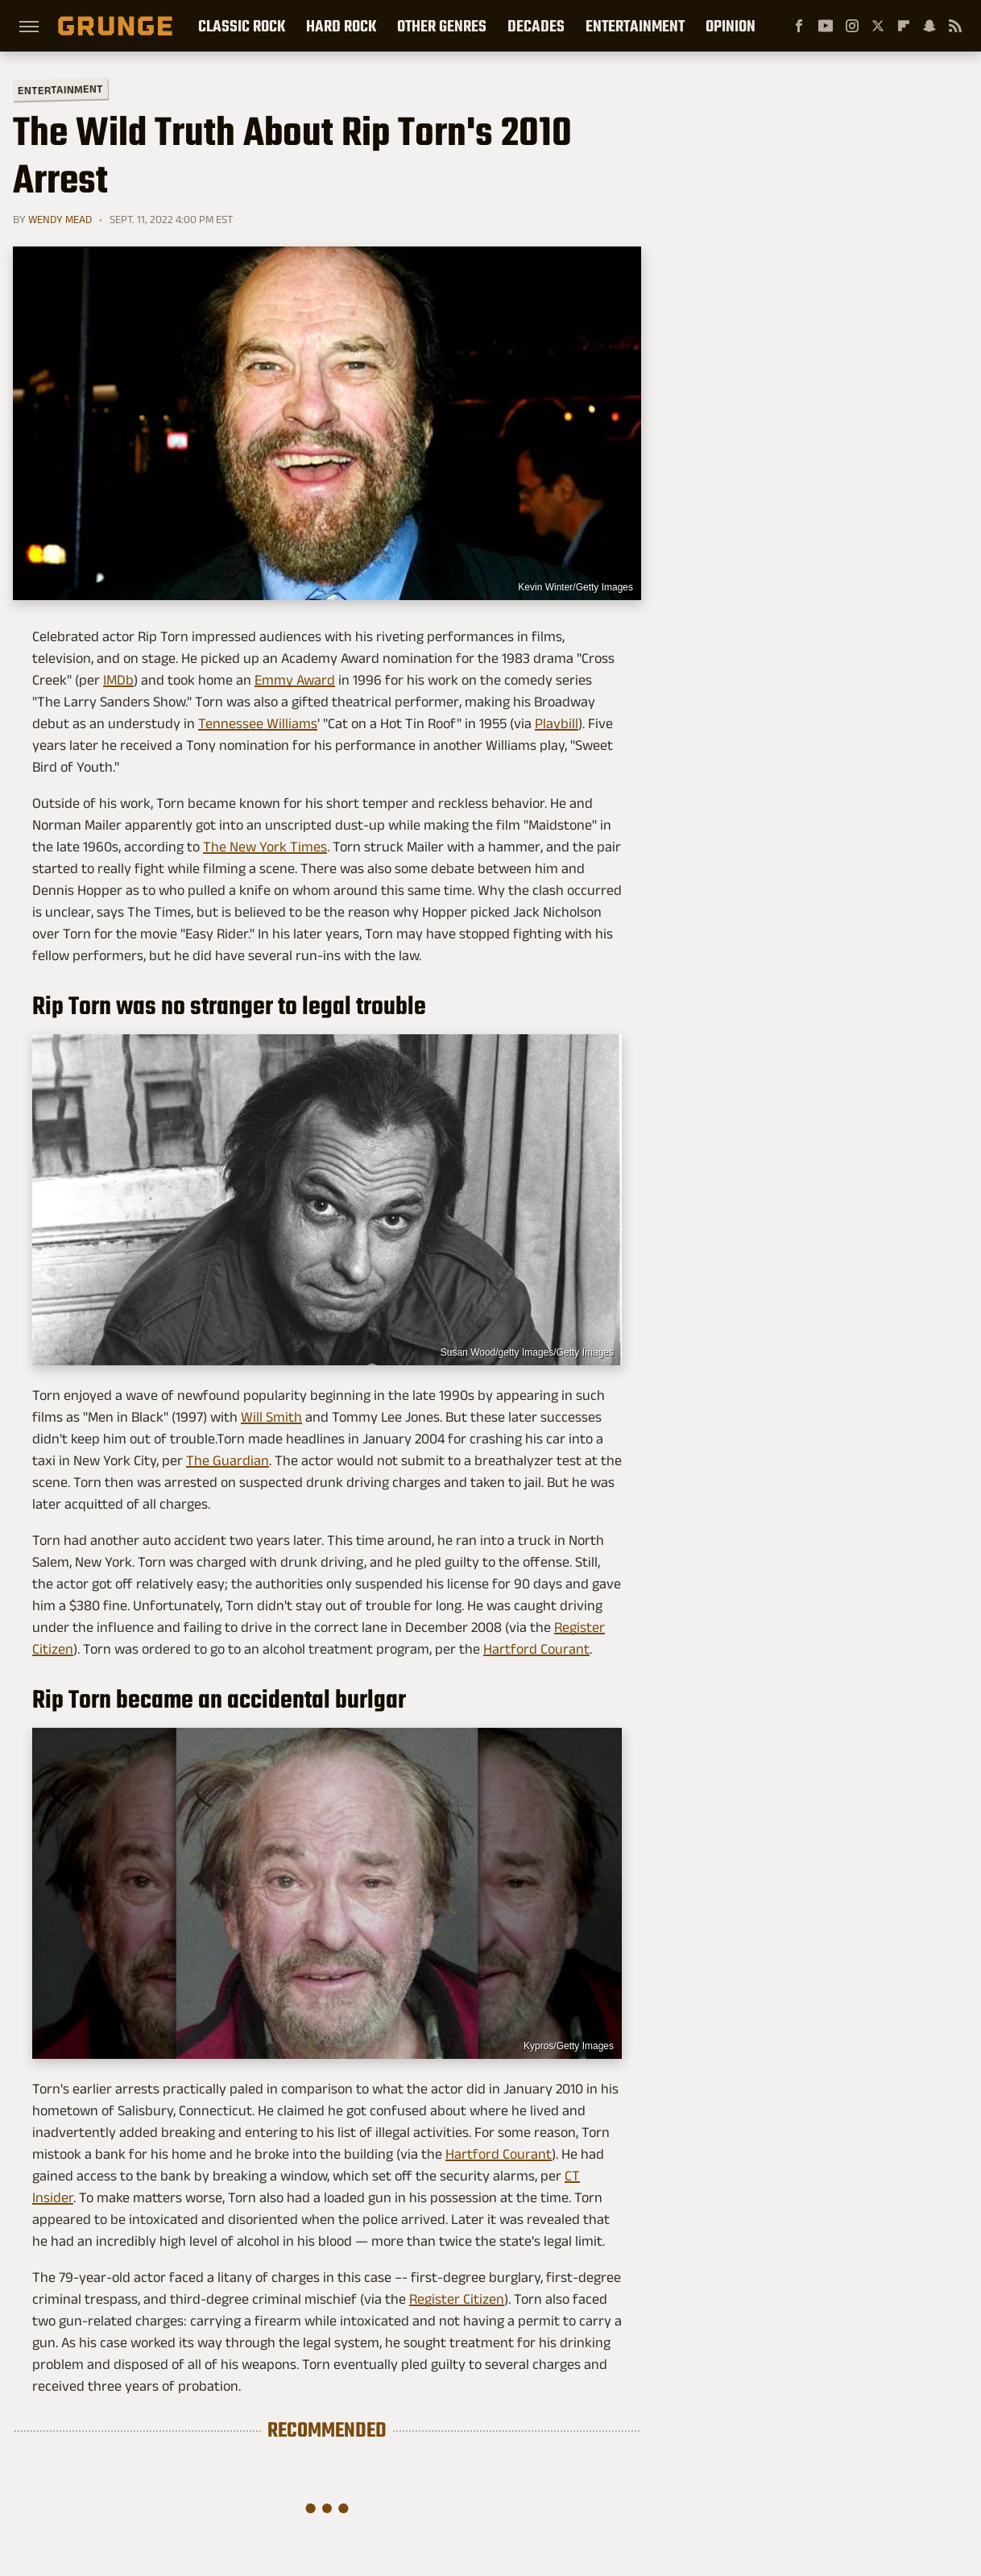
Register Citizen (456, 2299)
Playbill (556, 723)
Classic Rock (241, 25)
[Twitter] (877, 25)
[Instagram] (852, 25)
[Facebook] (799, 25)
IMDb (118, 680)
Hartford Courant (536, 1649)
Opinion (730, 25)
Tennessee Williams (257, 723)
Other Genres (441, 25)
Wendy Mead (60, 219)
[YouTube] (825, 25)
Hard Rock (341, 25)
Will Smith (271, 1417)
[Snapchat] (929, 25)
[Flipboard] (903, 25)
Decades (536, 25)
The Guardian (227, 1460)
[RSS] (955, 25)
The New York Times (265, 847)
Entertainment (635, 25)
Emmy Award (295, 680)
